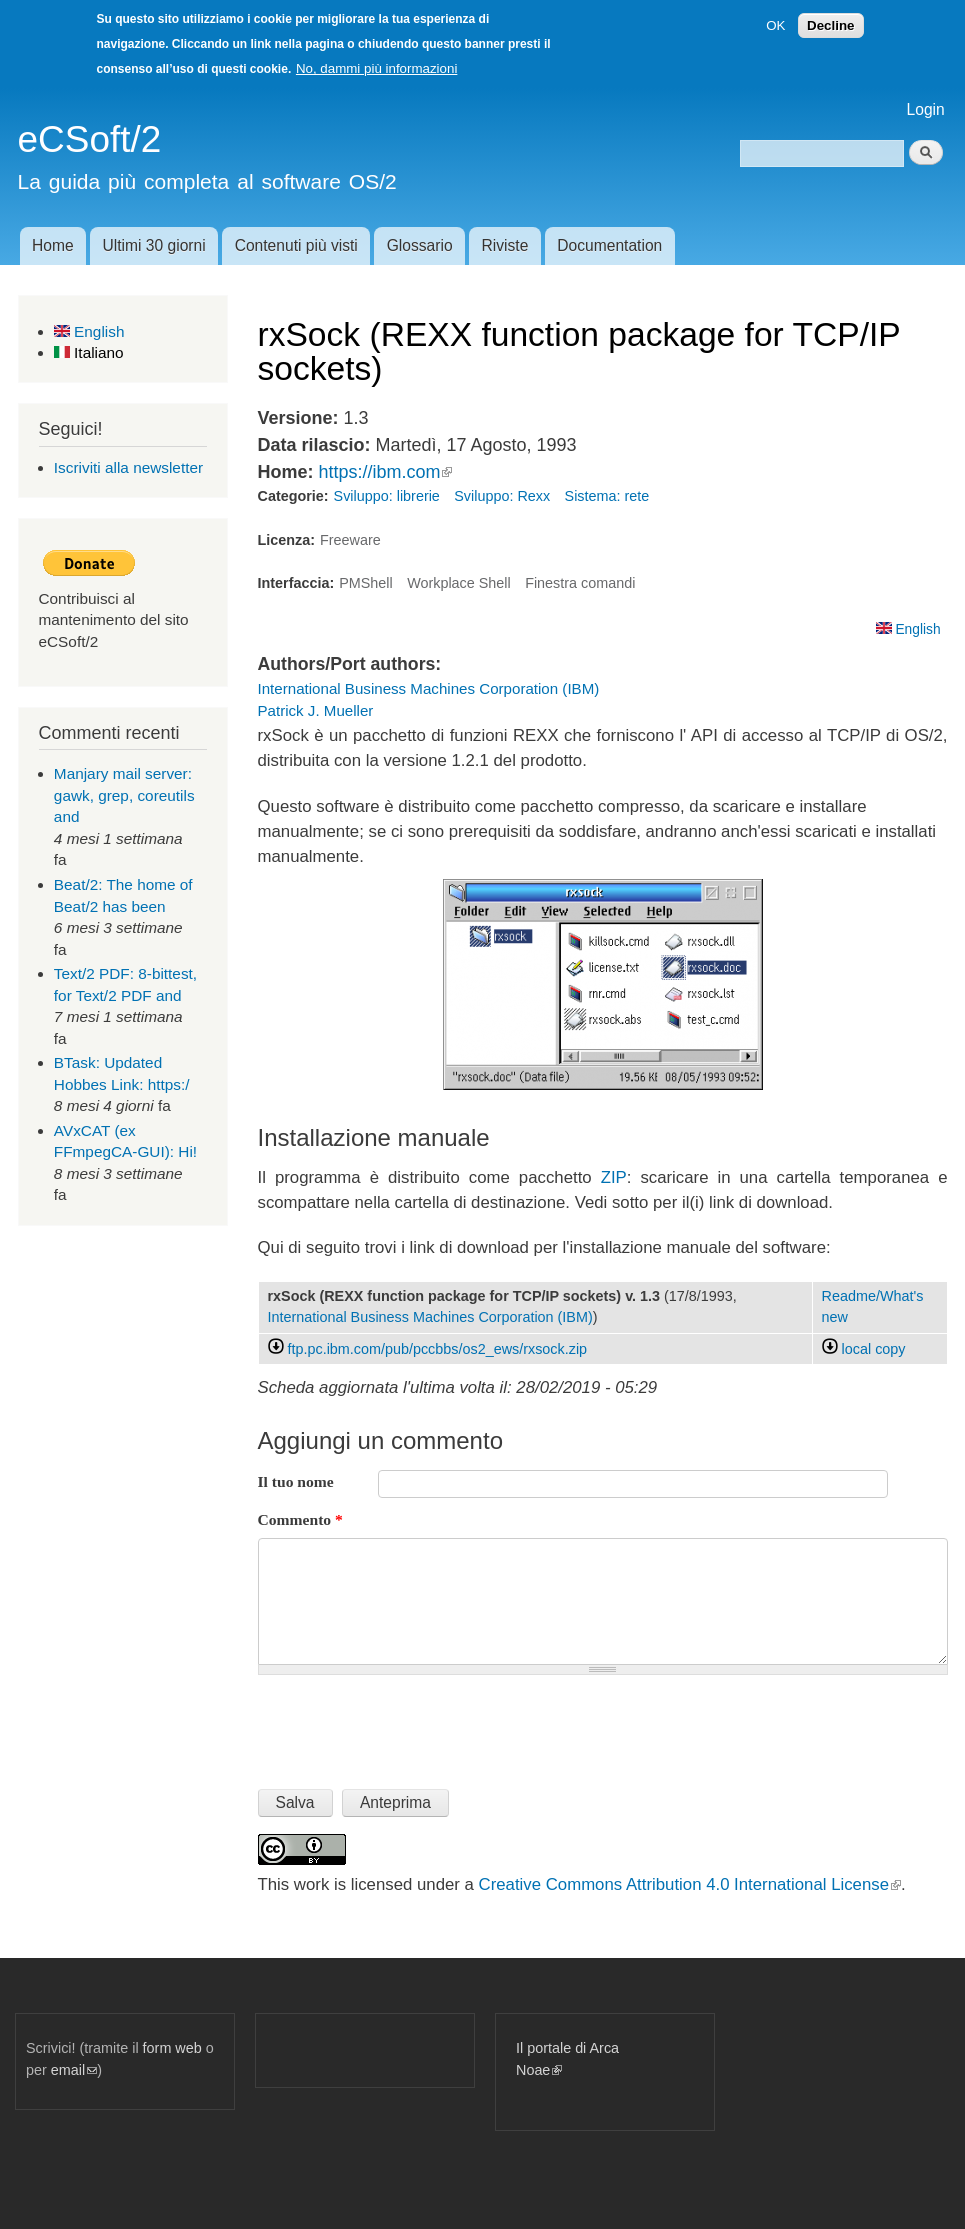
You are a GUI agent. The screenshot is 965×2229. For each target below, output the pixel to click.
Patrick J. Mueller (316, 710)
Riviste (505, 245)
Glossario (420, 245)
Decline (830, 25)
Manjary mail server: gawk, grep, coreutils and (124, 795)
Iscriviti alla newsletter (128, 467)
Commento (300, 1519)
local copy (864, 1349)
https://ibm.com (385, 472)
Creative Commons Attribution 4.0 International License (690, 1884)
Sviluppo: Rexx (502, 496)
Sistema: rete (607, 496)
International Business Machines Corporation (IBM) (429, 688)
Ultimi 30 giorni (154, 245)
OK (775, 25)
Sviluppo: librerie (387, 496)
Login (926, 109)
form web (172, 2048)
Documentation (609, 245)
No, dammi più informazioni (376, 68)
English (89, 331)
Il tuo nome (296, 1481)
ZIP (614, 1177)
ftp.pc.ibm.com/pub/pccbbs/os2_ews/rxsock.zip (438, 1349)
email (74, 2070)
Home (53, 245)
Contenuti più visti (296, 245)
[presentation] (410, 1724)
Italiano (89, 352)
